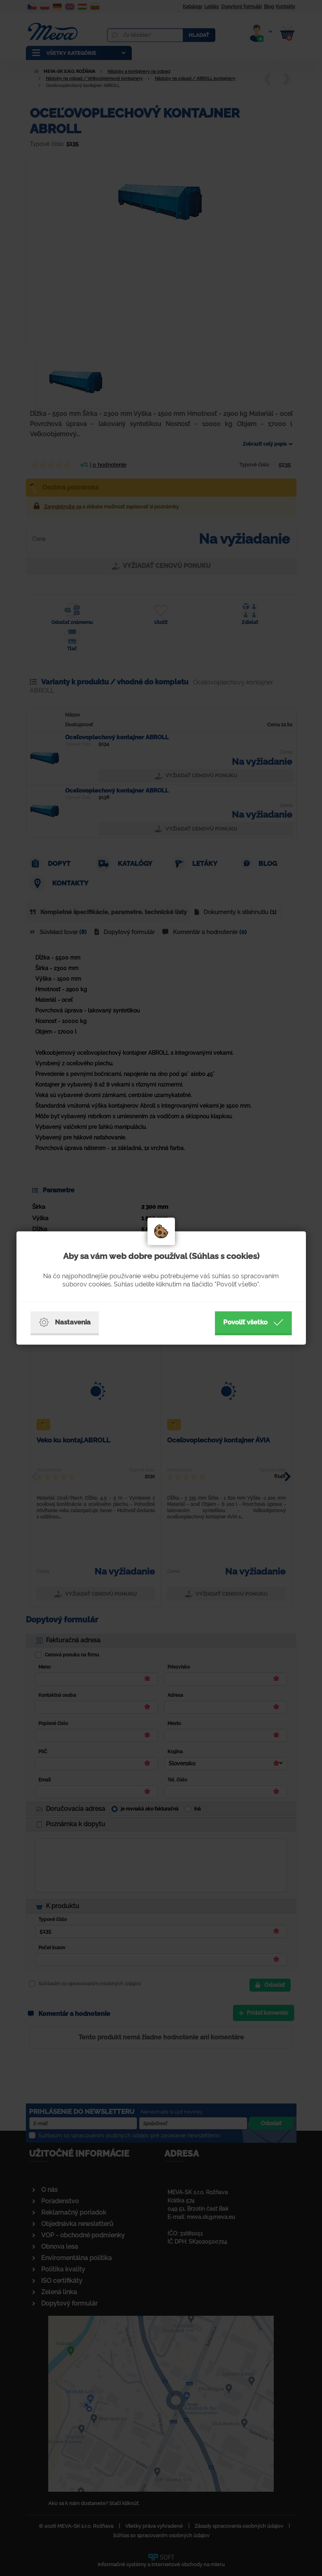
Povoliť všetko (253, 1322)
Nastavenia (65, 1322)
